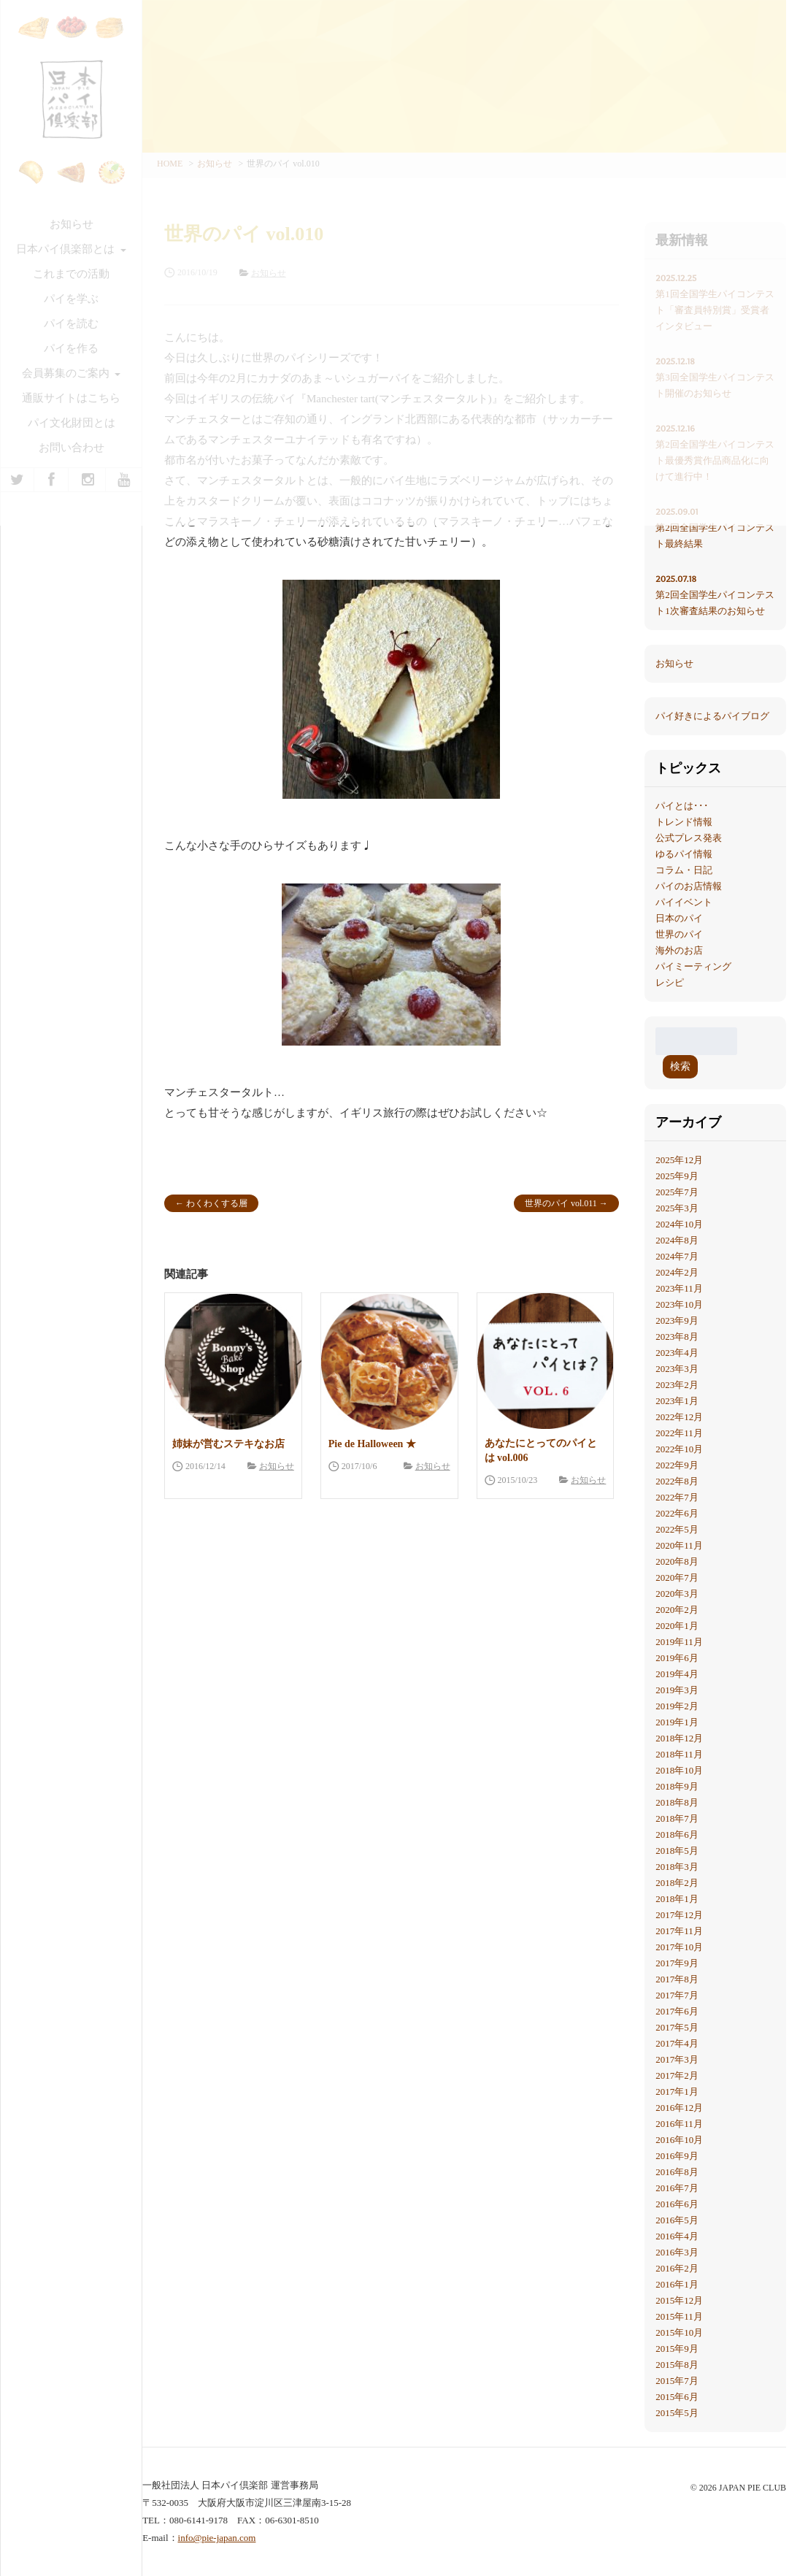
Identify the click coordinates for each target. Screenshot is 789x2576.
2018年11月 (679, 1754)
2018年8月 (676, 1802)
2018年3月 (676, 1866)
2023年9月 (676, 1320)
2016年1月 (676, 2284)
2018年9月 (676, 1786)
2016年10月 (679, 2139)
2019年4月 (676, 1673)
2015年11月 (679, 2316)
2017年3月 (676, 2059)
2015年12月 (679, 2300)
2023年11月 (679, 1288)
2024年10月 (679, 1224)
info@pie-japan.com (217, 2537)
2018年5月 (676, 1850)
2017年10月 (679, 1946)
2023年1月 (676, 1400)
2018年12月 (679, 1738)
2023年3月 (676, 1368)
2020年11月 (679, 1545)
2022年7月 (676, 1497)
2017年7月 (676, 1995)
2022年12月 (679, 1416)
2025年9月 (676, 1175)
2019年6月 (676, 1657)
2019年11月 (679, 1641)
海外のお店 (679, 950)
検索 (680, 1066)
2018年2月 (676, 1882)
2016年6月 (676, 2204)
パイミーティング (693, 966)
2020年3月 (676, 1593)
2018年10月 (679, 1770)
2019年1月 (676, 1722)
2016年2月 (676, 2268)
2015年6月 (676, 2396)
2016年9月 (676, 2155)
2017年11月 (679, 1930)
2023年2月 (676, 1384)
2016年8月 (676, 2171)
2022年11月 (679, 1432)
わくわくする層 (216, 1203)
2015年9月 (676, 2348)
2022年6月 (676, 1513)
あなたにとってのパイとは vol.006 (541, 1450)
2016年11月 (679, 2123)
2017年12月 (679, 1914)
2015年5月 (676, 2412)
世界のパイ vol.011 (561, 1203)
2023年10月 (679, 1304)
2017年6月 (676, 2011)
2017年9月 (676, 1963)
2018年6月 (676, 1834)
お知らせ (276, 1466)
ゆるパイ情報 (683, 853)
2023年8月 (676, 1336)
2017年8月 (676, 1979)
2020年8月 (676, 1561)
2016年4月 (676, 2236)
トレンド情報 (683, 821)
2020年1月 (676, 1625)
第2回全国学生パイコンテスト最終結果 (715, 526)
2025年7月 (676, 1192)
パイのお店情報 (688, 886)
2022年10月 (679, 1449)
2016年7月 (676, 2187)
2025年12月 (679, 1159)
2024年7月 (676, 1256)
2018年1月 (676, 1898)
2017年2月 (676, 2075)
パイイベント (683, 902)
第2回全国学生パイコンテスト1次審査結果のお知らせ (715, 593)
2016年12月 (679, 2107)
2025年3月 (676, 1208)
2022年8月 (676, 1481)
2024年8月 (676, 1240)
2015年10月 (679, 2332)
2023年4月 (676, 1352)
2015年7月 (676, 2380)
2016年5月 (676, 2220)
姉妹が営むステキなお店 (228, 1443)
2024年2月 (676, 1272)
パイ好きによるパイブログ (712, 715)
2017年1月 (676, 2091)
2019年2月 (676, 1706)
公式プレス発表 (688, 837)
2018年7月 (676, 1818)
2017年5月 (676, 2027)
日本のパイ (679, 918)
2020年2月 (676, 1609)
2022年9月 (676, 1465)
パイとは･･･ (682, 805)
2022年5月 (676, 1529)
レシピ (669, 982)
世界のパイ (679, 934)
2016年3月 (676, 2252)
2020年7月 (676, 1577)
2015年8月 (676, 2364)
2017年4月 (676, 2043)
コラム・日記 (683, 870)
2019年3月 (676, 1689)
